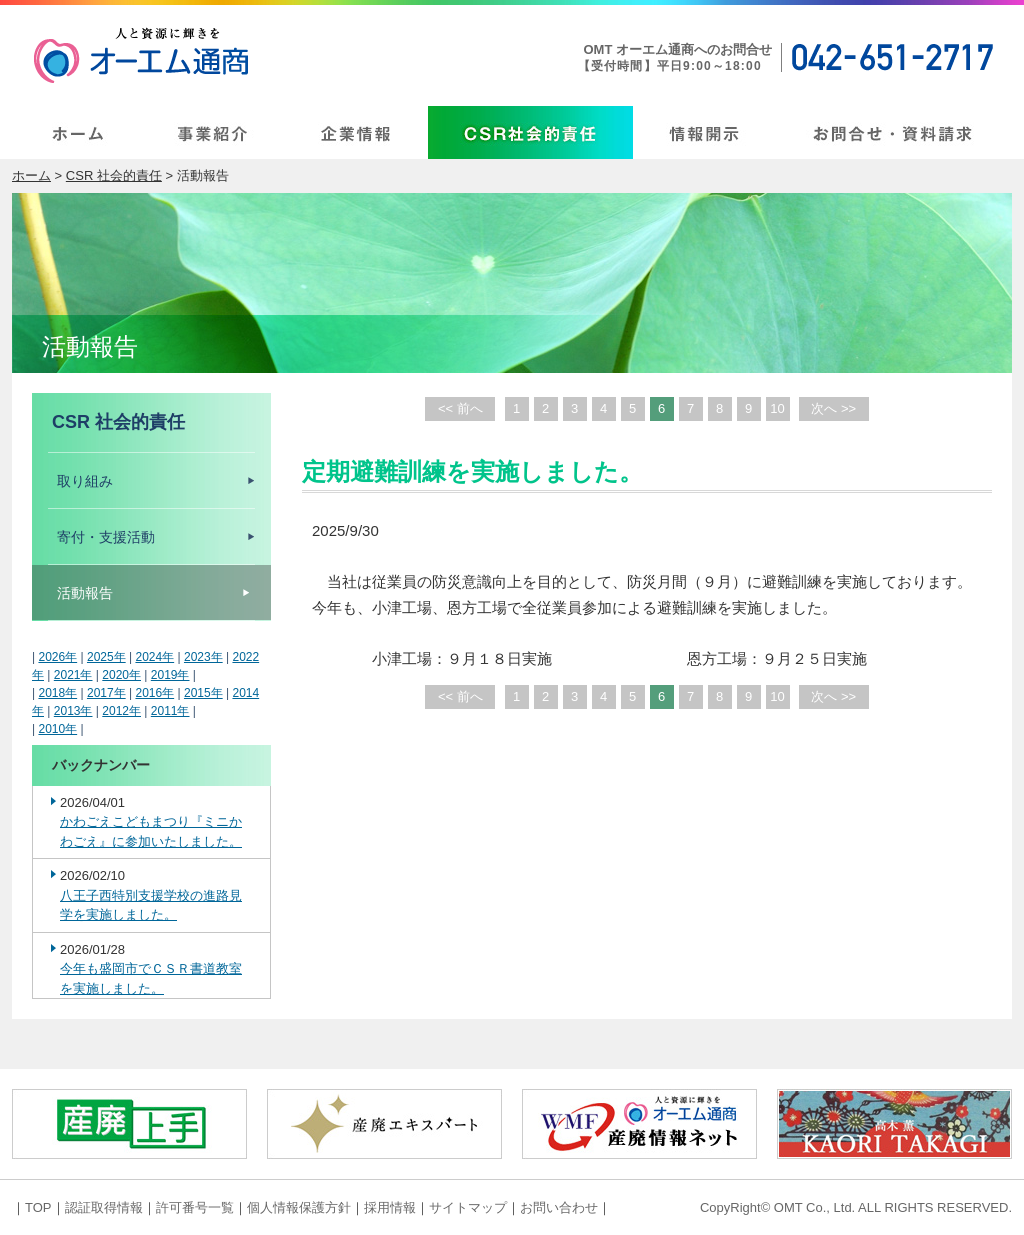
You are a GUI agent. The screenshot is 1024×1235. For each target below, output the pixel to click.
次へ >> (833, 408)
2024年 (154, 657)
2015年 (203, 693)
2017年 (106, 693)
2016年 (154, 693)
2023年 (203, 657)
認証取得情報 (104, 1207)
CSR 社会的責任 (114, 175)
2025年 (106, 657)
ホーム (31, 175)
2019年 (170, 675)
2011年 (170, 711)
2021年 (73, 675)
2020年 (121, 675)
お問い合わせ (559, 1207)
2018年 (57, 693)
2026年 (57, 657)
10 (777, 408)
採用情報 (390, 1207)
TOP (38, 1207)
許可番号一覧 (195, 1207)
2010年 (57, 729)
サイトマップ (468, 1207)
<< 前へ (460, 408)
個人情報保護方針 (299, 1207)
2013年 (73, 711)
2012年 (121, 711)
